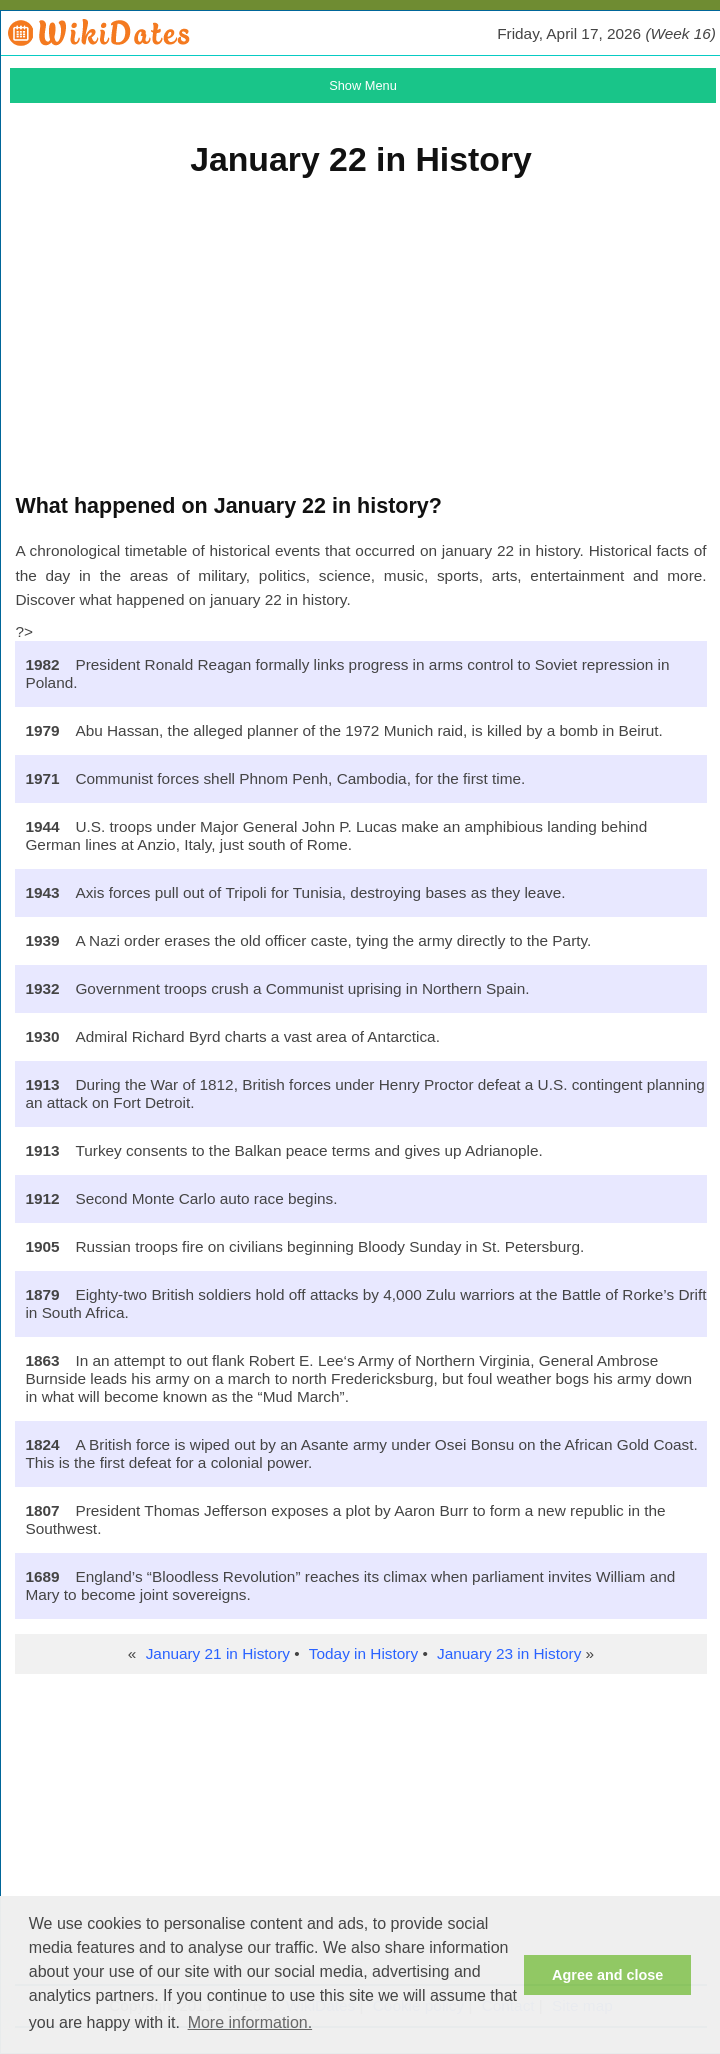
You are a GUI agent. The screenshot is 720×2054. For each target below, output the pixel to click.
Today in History (363, 1653)
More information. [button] (250, 2022)
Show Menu (363, 85)
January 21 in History (218, 1653)
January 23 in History (509, 1653)
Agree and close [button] (607, 1975)
